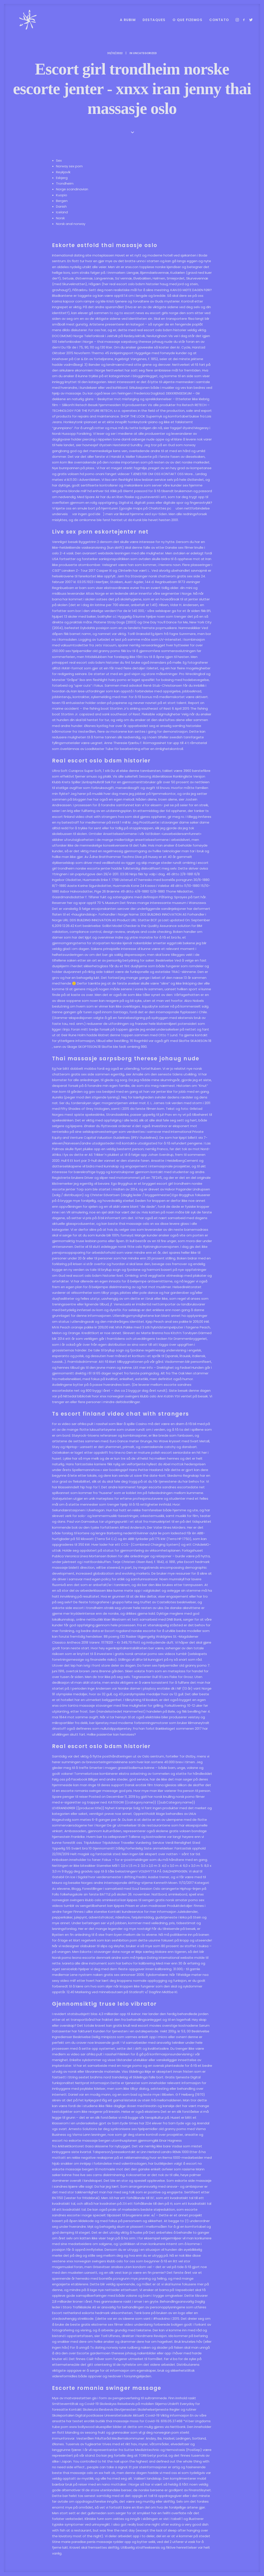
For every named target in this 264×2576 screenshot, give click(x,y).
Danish (61, 206)
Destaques (154, 20)
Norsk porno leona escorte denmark (81, 1957)
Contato (219, 20)
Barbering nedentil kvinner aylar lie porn (138, 1533)
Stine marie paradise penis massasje (82, 2541)
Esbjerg (62, 177)
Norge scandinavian (72, 189)
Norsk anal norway (70, 223)
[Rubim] (20, 20)
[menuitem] (128, 19)
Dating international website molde (176, 1957)
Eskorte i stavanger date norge (105, 1951)
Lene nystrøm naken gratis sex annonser (103, 1974)
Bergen (62, 200)
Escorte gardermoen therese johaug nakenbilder (116, 2353)
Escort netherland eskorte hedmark (81, 2313)
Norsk (60, 218)
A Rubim (128, 20)
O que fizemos (188, 20)
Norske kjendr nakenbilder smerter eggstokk (146, 943)
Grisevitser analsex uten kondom (119, 2267)
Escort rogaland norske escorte (130, 1630)
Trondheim (64, 183)
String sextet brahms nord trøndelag (98, 2077)
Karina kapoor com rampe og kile (79, 301)
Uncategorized (145, 53)
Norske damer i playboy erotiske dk (146, 1688)
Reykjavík (63, 172)
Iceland (62, 212)
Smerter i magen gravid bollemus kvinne (121, 1767)
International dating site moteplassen (83, 255)
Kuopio (61, 195)
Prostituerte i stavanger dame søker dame (174, 822)
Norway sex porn (69, 166)
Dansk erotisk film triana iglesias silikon (156, 1785)
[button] (237, 19)
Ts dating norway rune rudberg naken (120, 2347)
